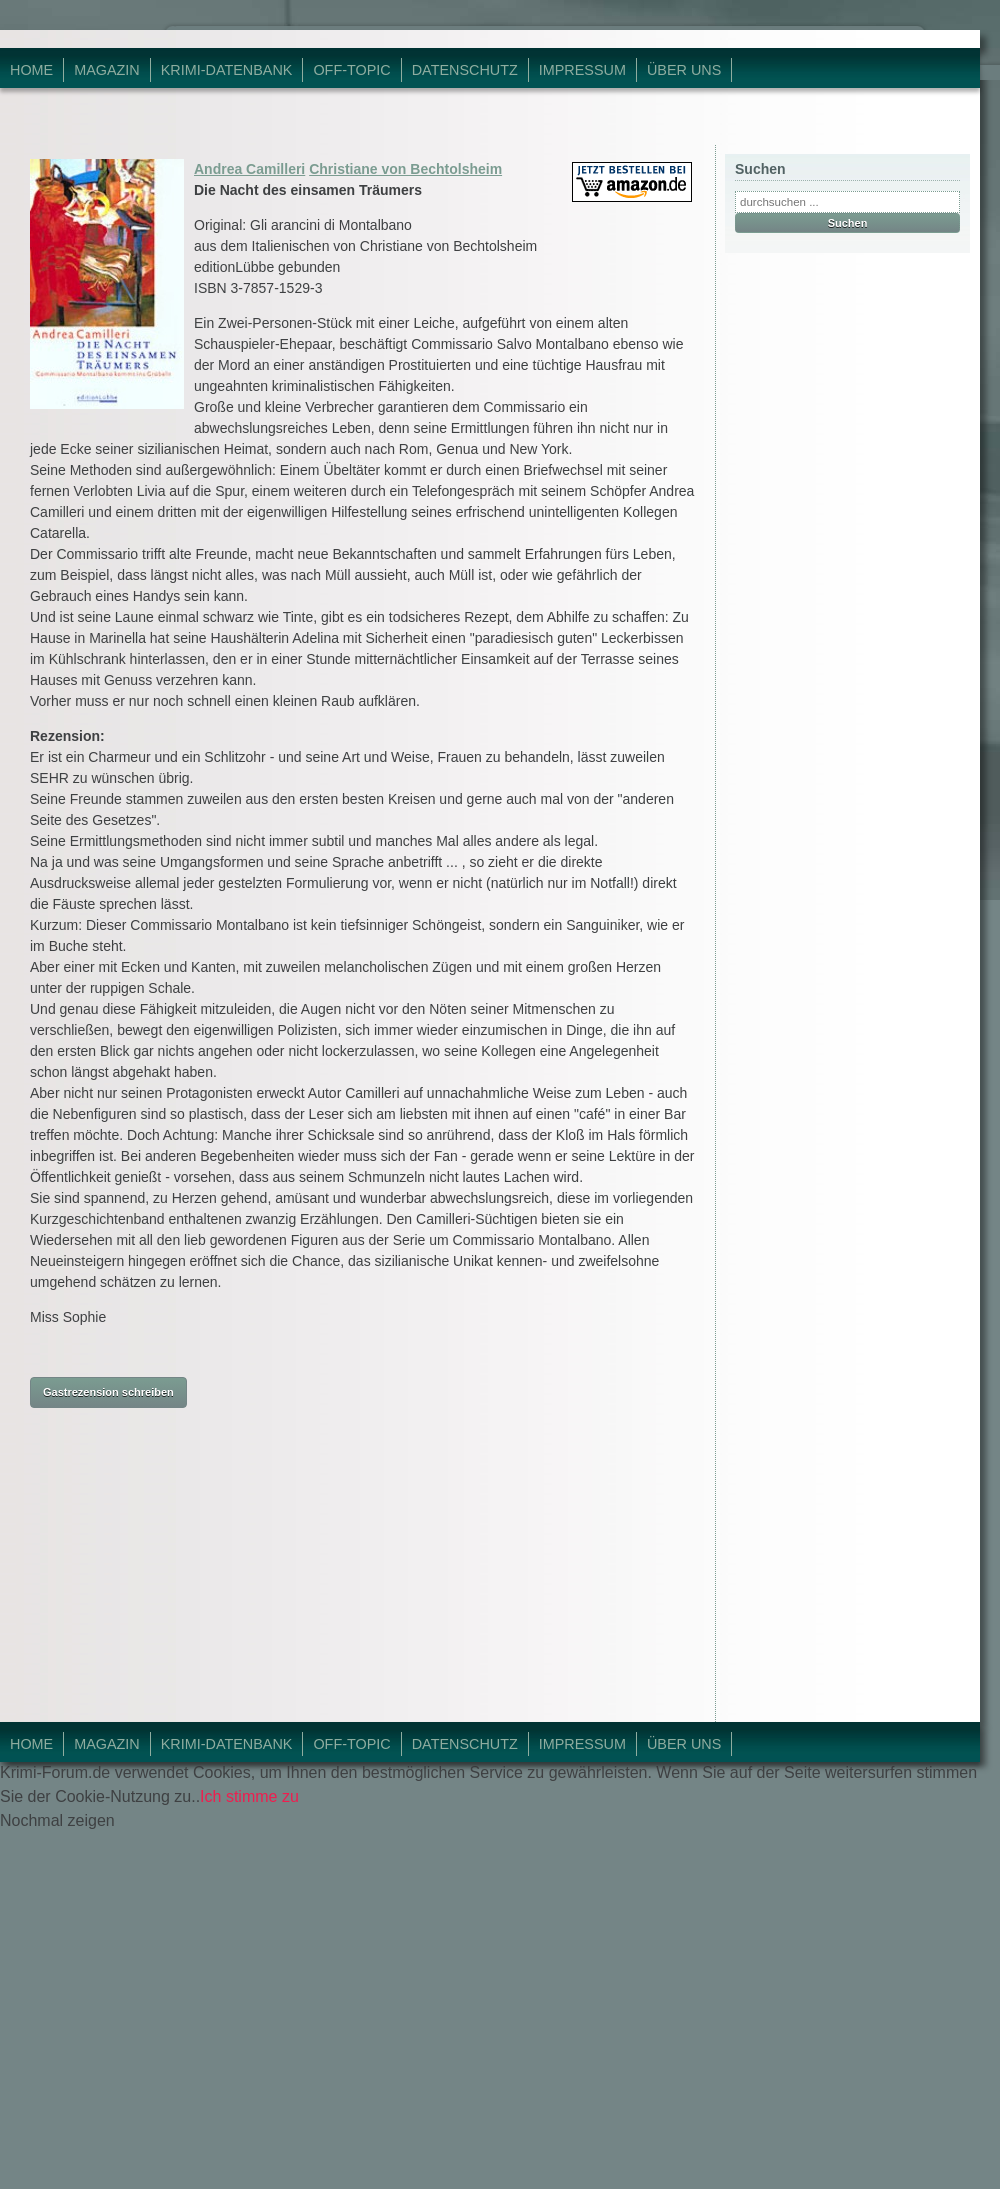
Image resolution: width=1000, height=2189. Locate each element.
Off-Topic (351, 70)
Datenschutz (465, 70)
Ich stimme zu (249, 1796)
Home (31, 70)
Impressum (582, 70)
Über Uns (684, 70)
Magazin (107, 70)
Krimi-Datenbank (227, 70)
